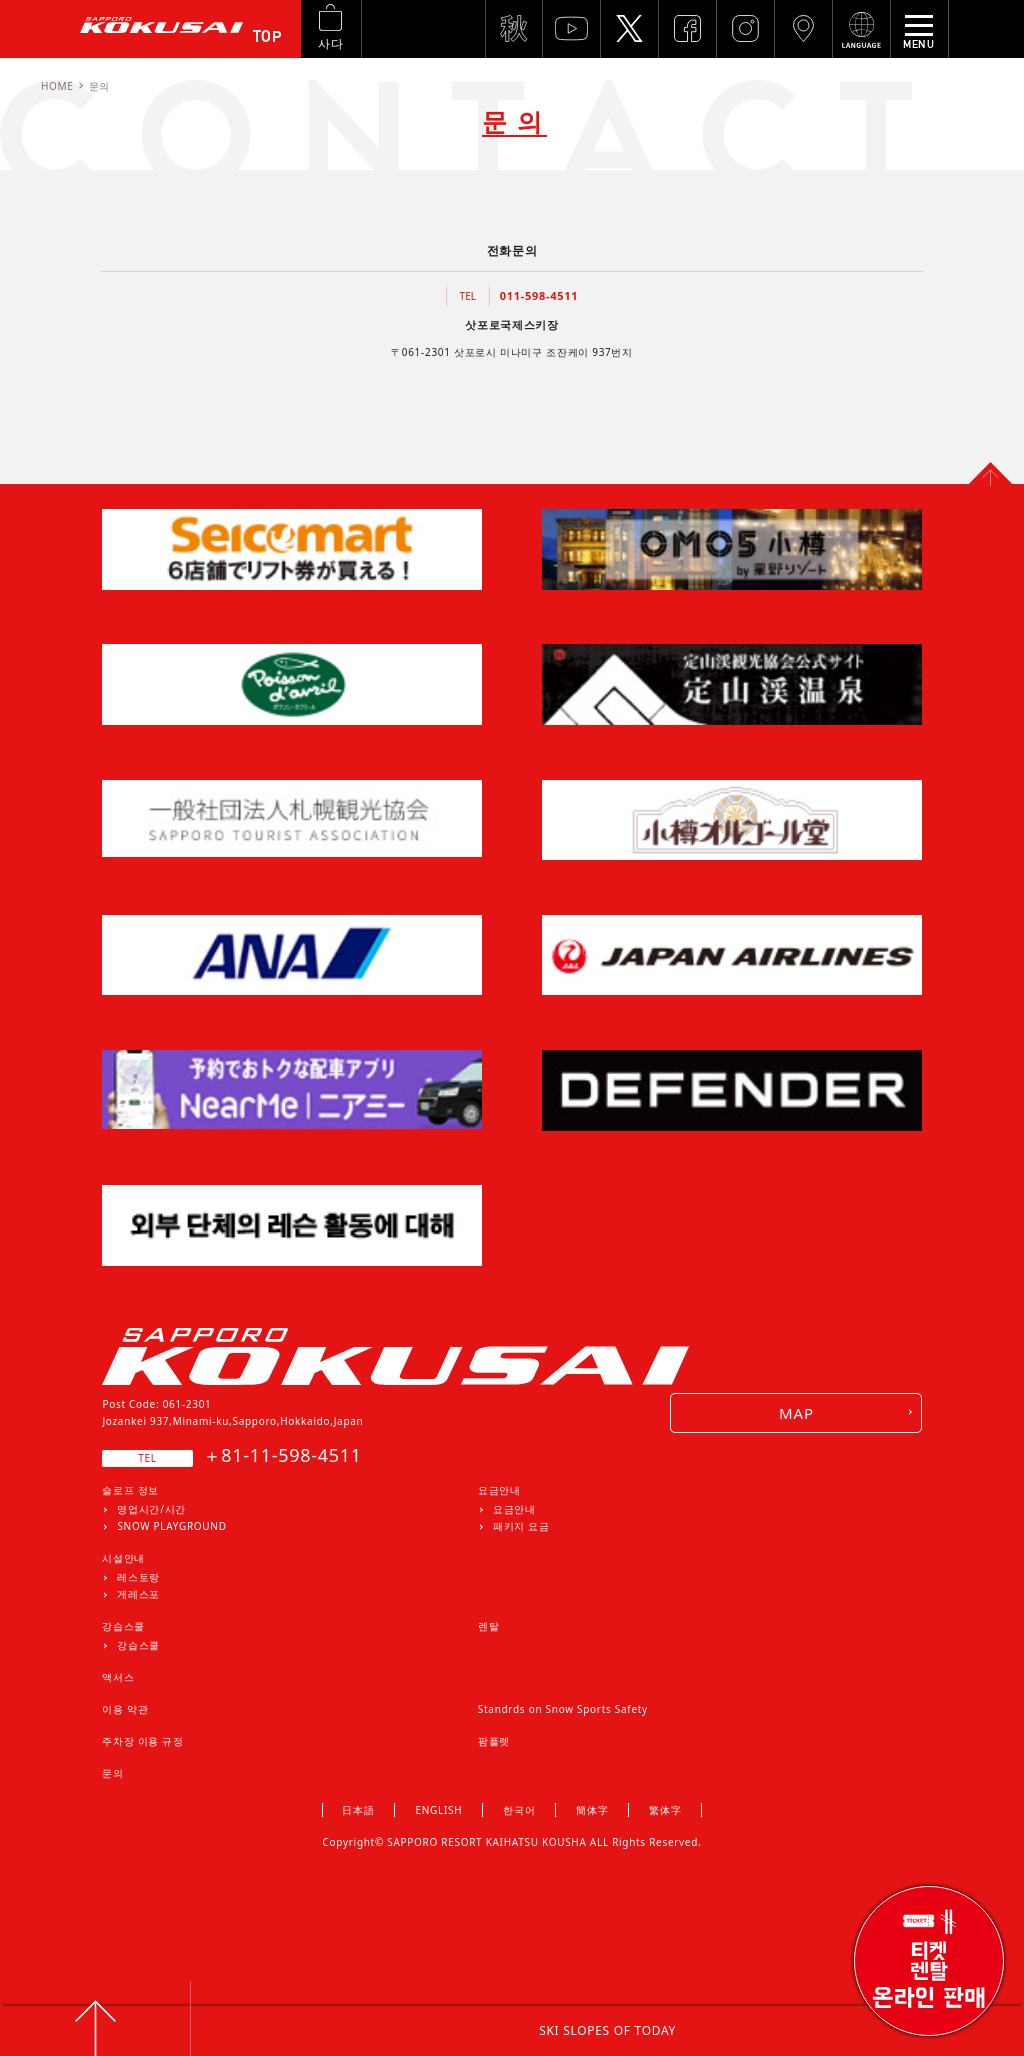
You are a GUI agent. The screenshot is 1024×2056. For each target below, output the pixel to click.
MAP (796, 1413)
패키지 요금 (521, 1526)
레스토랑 (138, 1577)
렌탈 (488, 1626)
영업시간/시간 (151, 1509)
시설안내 (123, 1558)
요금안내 (499, 1490)
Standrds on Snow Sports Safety (563, 1709)
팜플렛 (494, 1741)
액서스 (118, 1677)
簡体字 (592, 1810)
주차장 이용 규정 (143, 1741)
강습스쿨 (123, 1626)
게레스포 (138, 1594)
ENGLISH (439, 1810)
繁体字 (665, 1810)
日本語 (358, 1810)
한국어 (519, 1810)
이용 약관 (125, 1709)
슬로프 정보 (130, 1490)
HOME (57, 86)
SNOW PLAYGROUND (171, 1526)
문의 (112, 1773)
